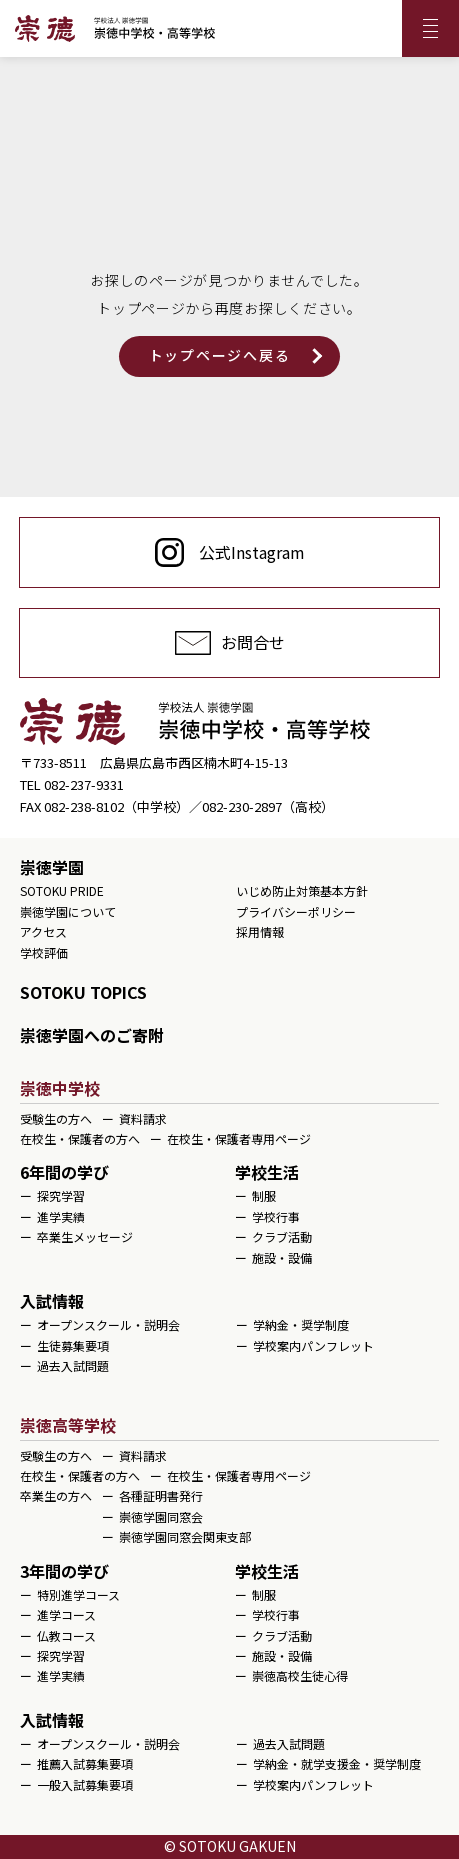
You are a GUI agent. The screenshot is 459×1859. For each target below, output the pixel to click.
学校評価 (44, 952)
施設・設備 (282, 1257)
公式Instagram (252, 552)
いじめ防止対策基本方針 (302, 890)
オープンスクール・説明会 (108, 1324)
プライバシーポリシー (296, 911)
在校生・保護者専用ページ (239, 1138)
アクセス (43, 931)
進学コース (66, 1614)
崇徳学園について (68, 911)
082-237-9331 (84, 784)
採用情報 (260, 931)
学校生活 (267, 1172)
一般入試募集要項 (85, 1784)
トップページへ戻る (220, 355)
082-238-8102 (84, 806)
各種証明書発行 (161, 1495)
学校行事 (276, 1216)
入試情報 (52, 1301)
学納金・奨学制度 (301, 1324)
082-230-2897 (242, 806)
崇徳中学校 (60, 1088)
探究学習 (61, 1195)
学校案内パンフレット (313, 1345)
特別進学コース (78, 1594)
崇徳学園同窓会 (161, 1516)
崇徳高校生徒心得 (300, 1675)
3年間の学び (64, 1571)
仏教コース (66, 1635)
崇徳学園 (52, 867)
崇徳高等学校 (68, 1425)
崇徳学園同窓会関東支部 (185, 1536)
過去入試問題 (73, 1365)
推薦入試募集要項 (85, 1763)
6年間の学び (64, 1172)
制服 (264, 1195)
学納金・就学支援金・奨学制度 (337, 1763)
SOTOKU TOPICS (83, 992)
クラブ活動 (282, 1236)
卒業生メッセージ (85, 1236)
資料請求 (143, 1118)
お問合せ (253, 642)
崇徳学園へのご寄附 (92, 1035)
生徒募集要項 (73, 1345)
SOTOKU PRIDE (62, 890)
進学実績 (61, 1216)
